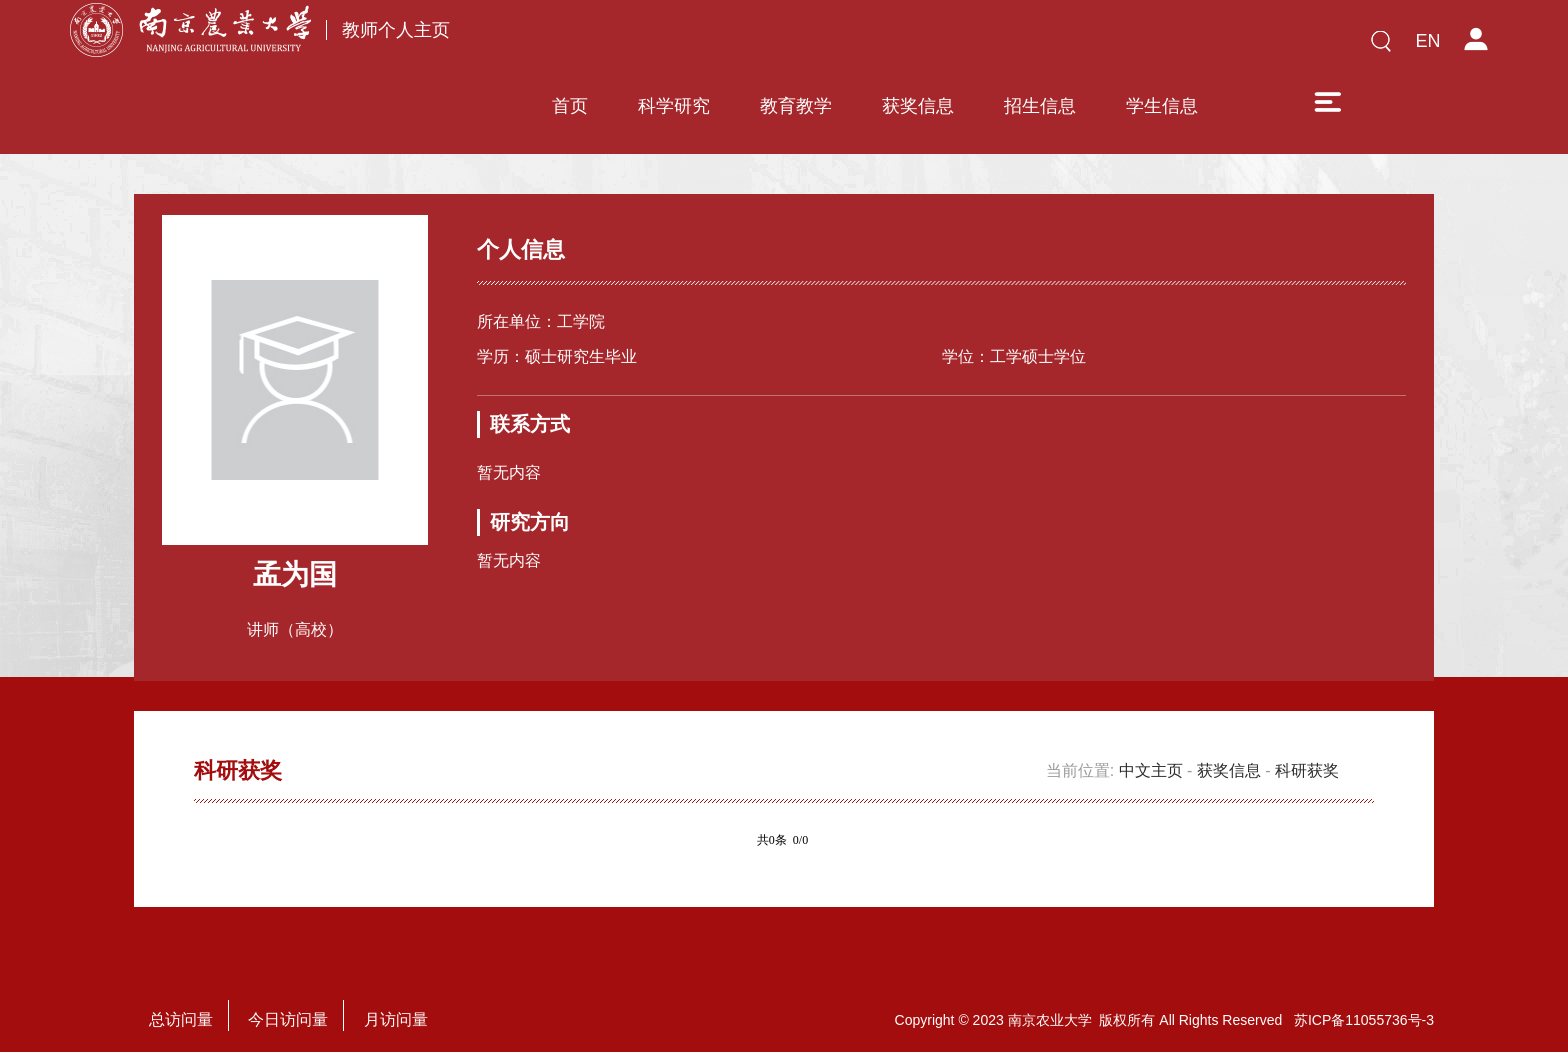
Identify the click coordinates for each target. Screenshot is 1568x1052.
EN (1427, 41)
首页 (570, 47)
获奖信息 (918, 47)
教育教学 (796, 47)
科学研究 (674, 47)
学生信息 (1162, 47)
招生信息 (1040, 47)
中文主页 (1151, 749)
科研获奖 (1307, 749)
